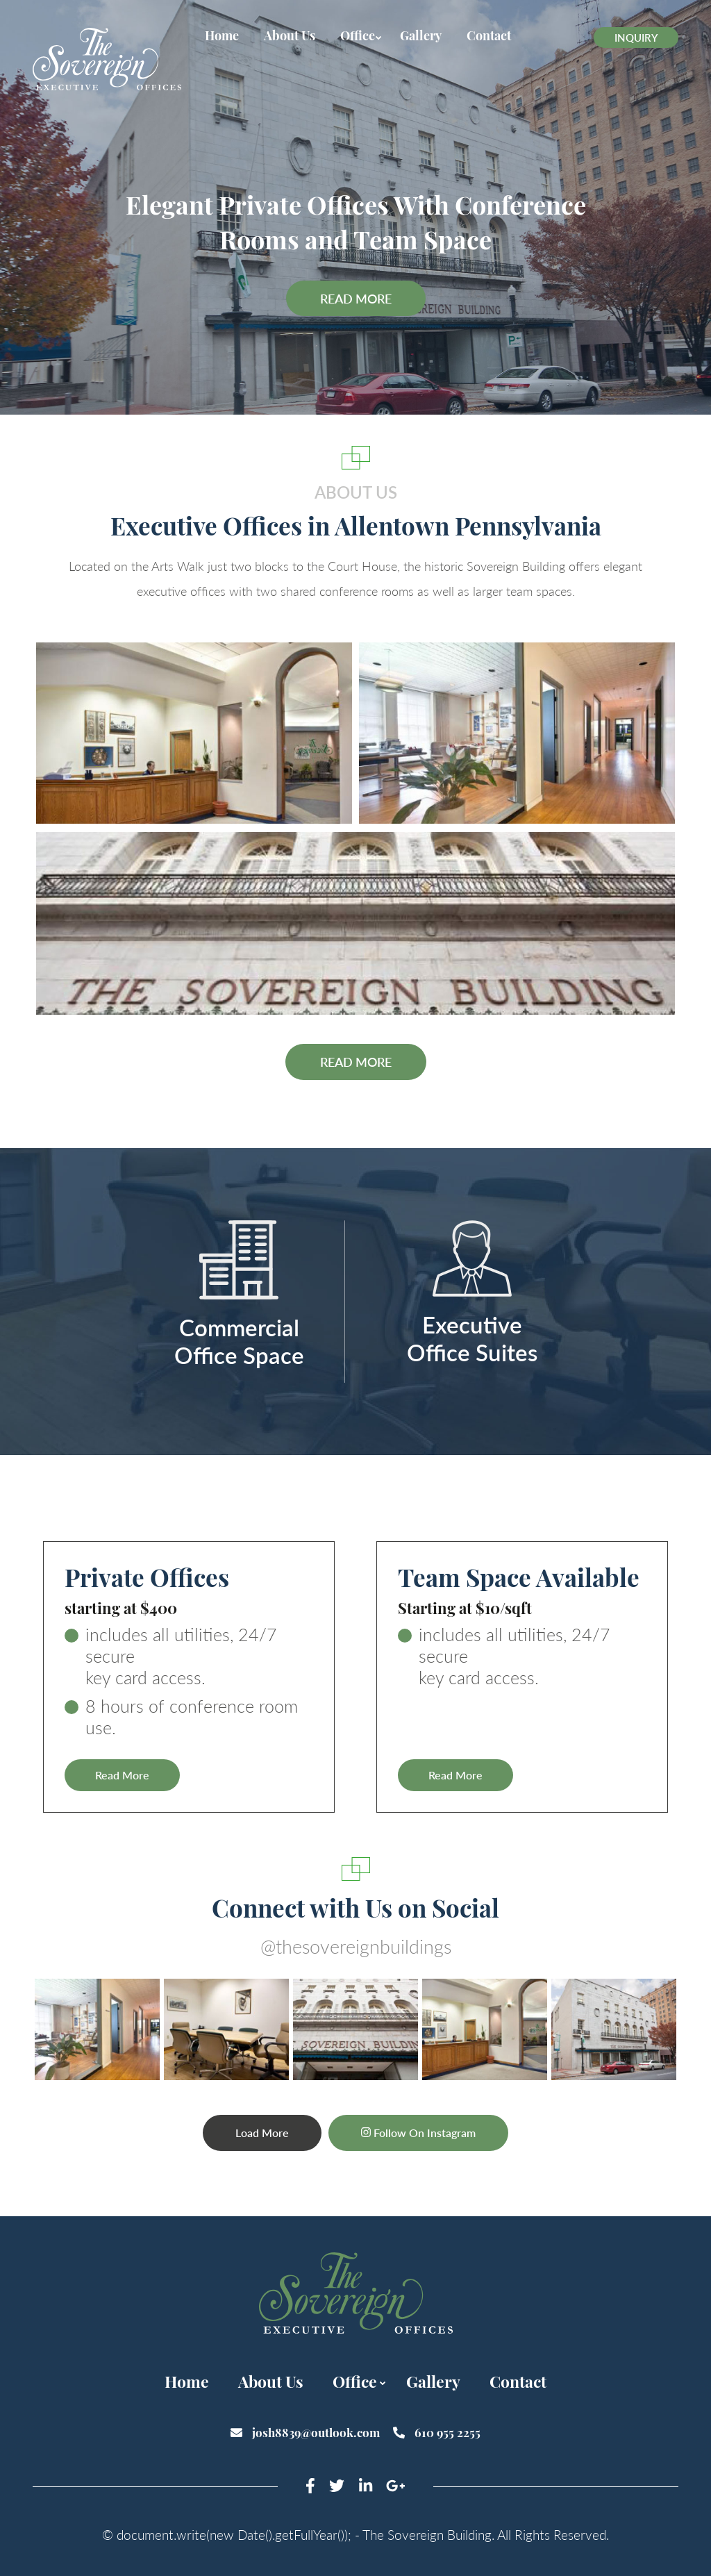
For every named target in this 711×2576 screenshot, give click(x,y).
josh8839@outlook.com (307, 2432)
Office (357, 36)
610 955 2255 (436, 2432)
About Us (289, 36)
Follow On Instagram (419, 2131)
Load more (261, 2131)
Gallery (421, 36)
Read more (356, 1062)
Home (222, 36)
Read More (356, 299)
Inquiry (636, 37)
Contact (489, 36)
